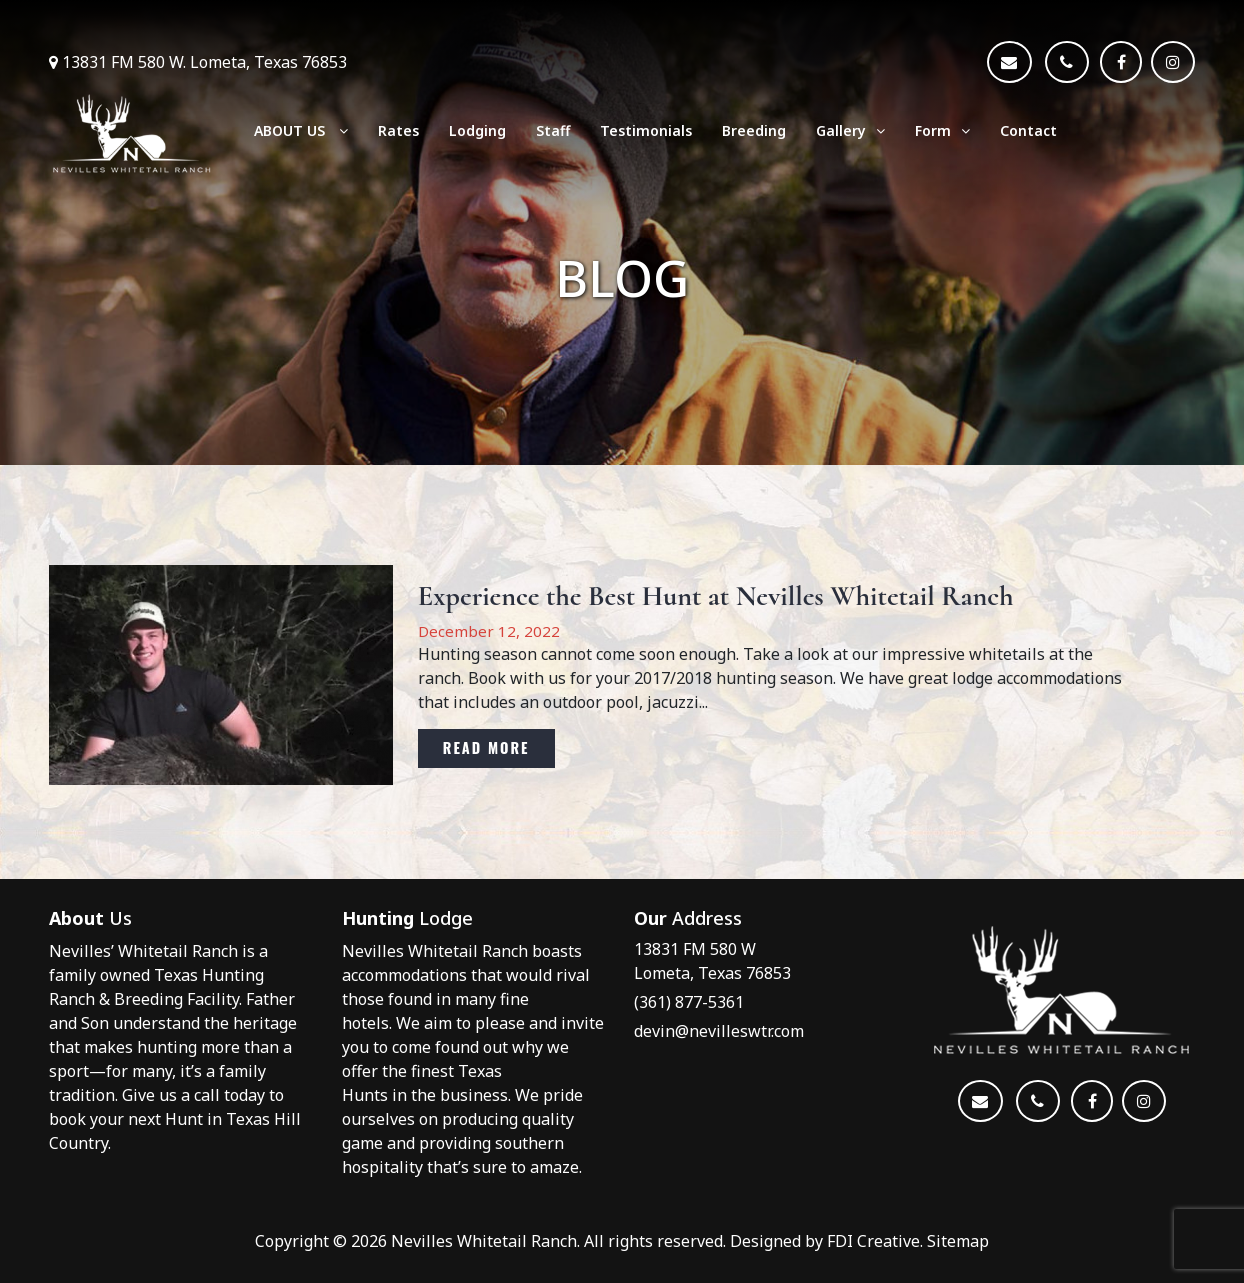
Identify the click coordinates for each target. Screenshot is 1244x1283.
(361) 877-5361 (689, 1002)
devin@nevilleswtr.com (719, 1031)
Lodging (477, 130)
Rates (398, 130)
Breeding (754, 130)
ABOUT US (301, 130)
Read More (486, 747)
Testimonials (646, 130)
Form (942, 130)
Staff (553, 130)
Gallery (850, 130)
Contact (1028, 130)
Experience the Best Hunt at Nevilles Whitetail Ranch (716, 596)
